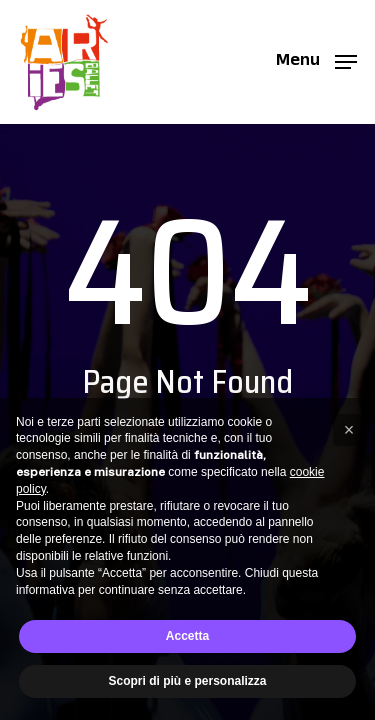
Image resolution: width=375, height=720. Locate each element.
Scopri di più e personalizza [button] (187, 681)
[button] (316, 60)
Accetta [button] (187, 636)
